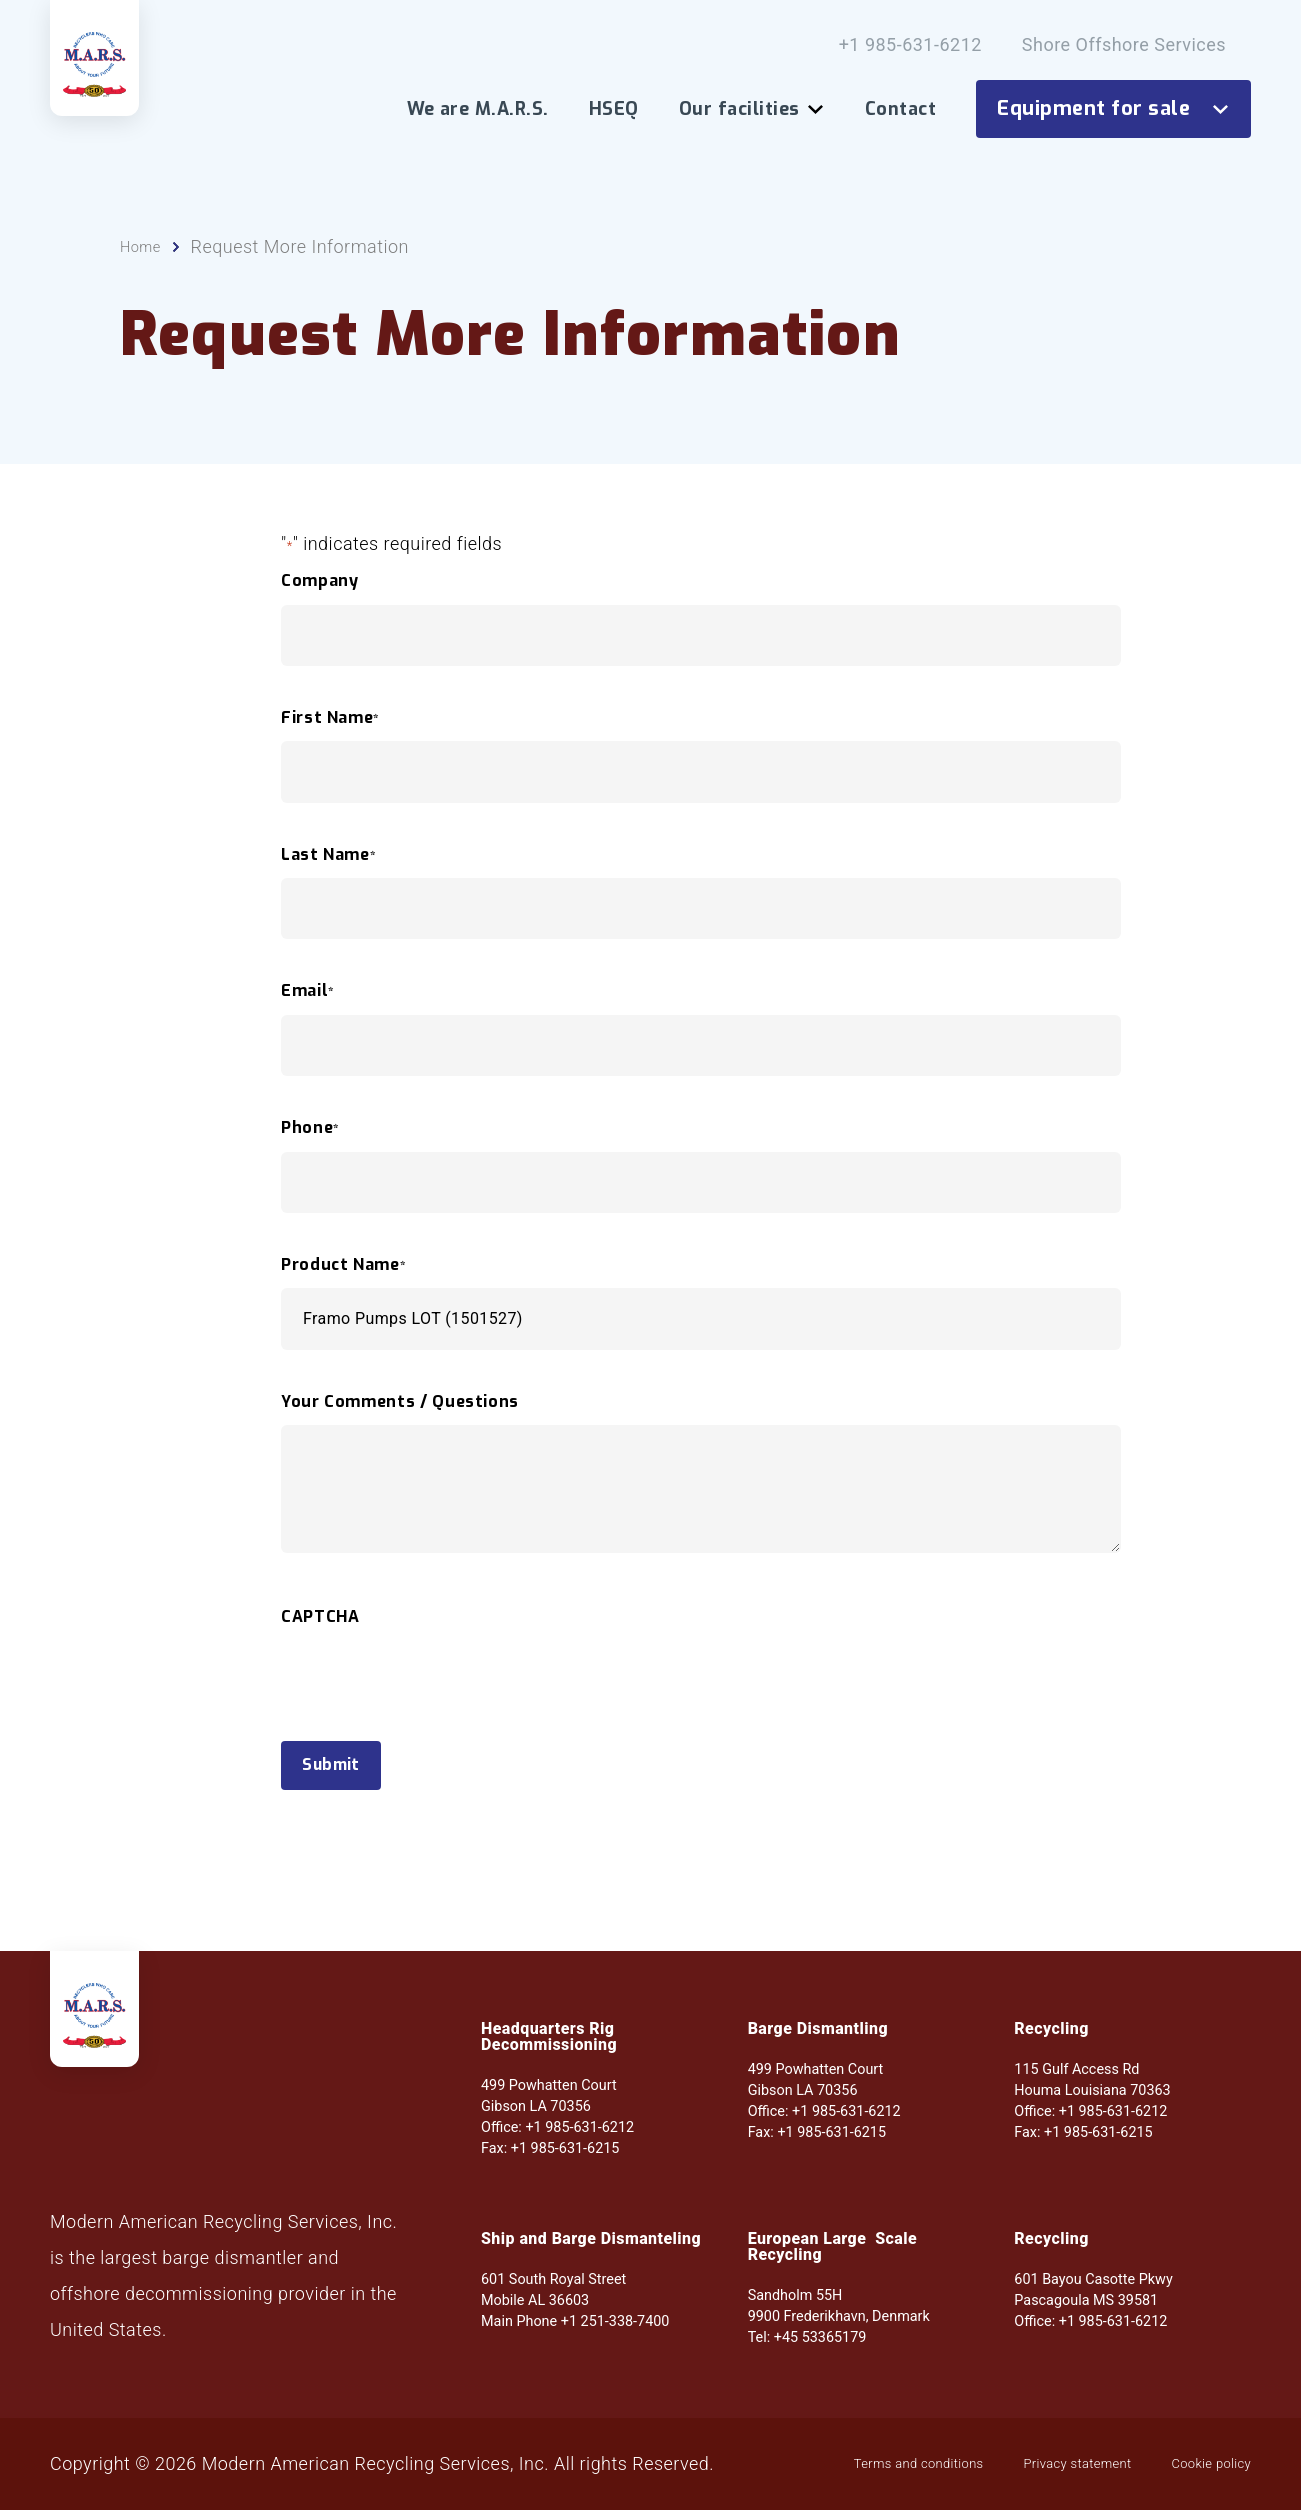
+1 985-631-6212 (910, 45)
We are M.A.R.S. (478, 109)
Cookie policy (516, 2473)
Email (308, 1021)
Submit (346, 1799)
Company (319, 611)
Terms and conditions (140, 2473)
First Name (330, 748)
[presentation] (433, 1746)
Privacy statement (346, 2473)
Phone (310, 1158)
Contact (900, 109)
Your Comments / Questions (400, 1432)
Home (145, 277)
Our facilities (752, 109)
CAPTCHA (320, 1647)
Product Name (343, 1295)
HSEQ (614, 109)
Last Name (328, 885)
